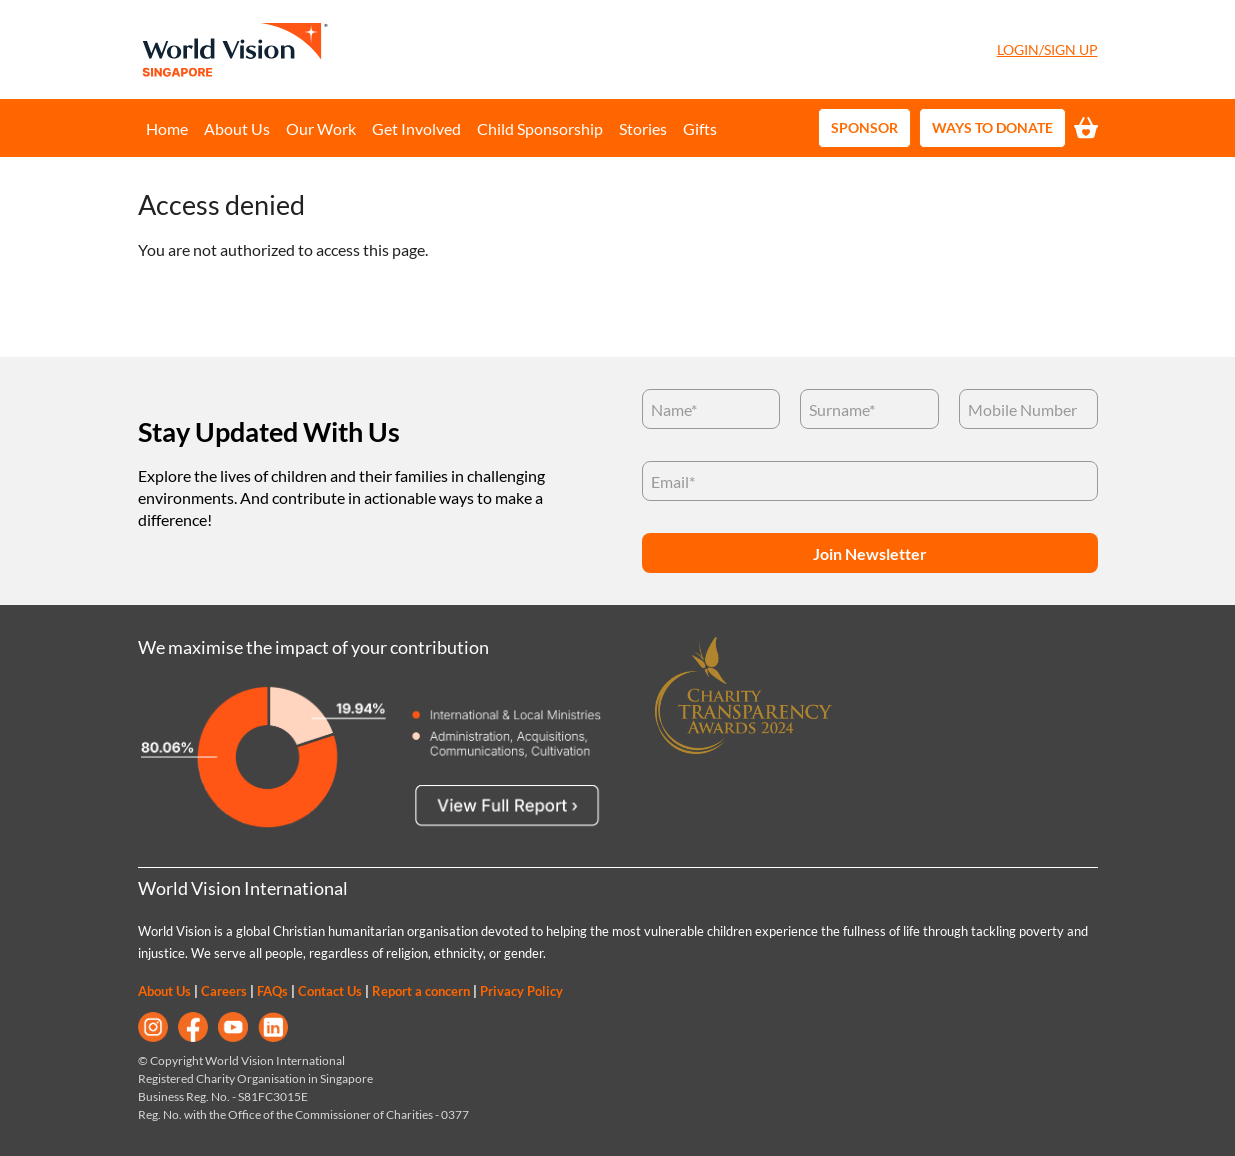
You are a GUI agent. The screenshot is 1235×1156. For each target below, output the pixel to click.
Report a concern (421, 991)
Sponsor (864, 127)
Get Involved (416, 128)
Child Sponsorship (540, 128)
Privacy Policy (521, 991)
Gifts (700, 128)
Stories (643, 128)
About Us (237, 128)
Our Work (321, 128)
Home (167, 128)
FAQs (272, 991)
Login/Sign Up (1047, 49)
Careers (224, 991)
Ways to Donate (992, 127)
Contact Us (330, 991)
